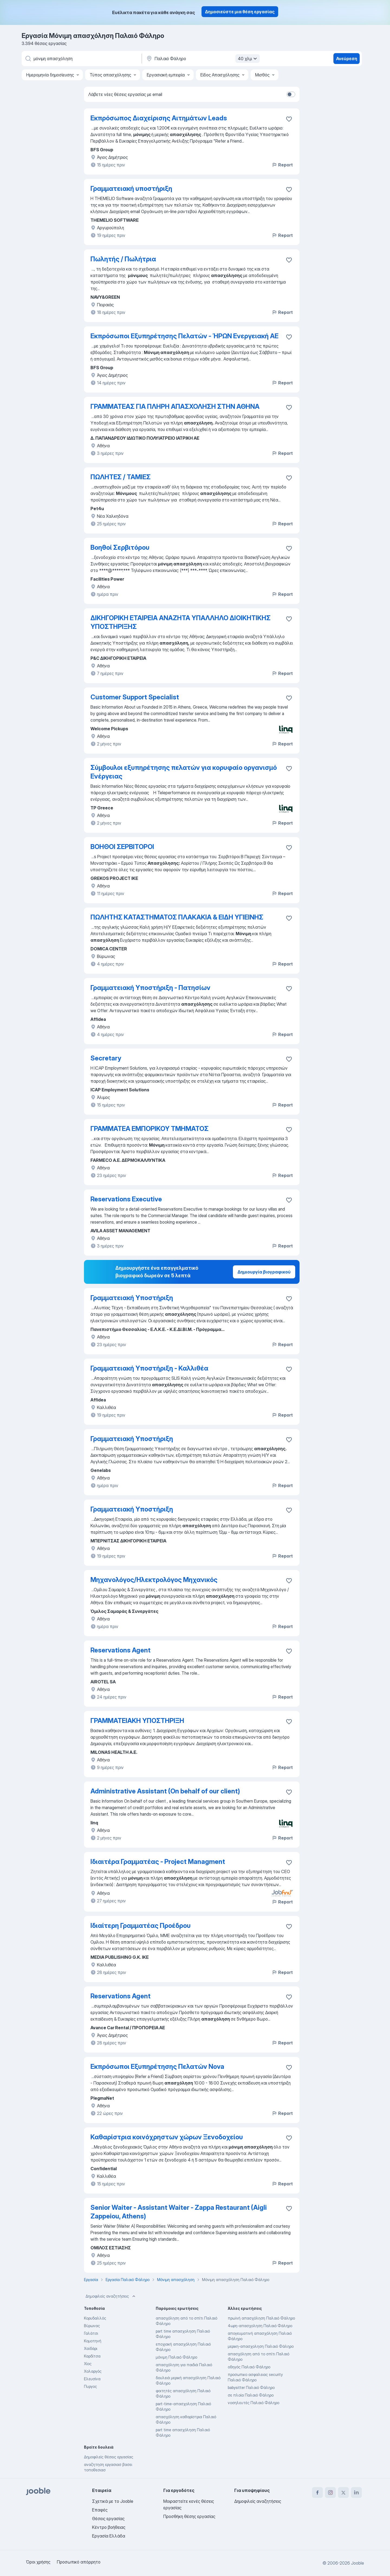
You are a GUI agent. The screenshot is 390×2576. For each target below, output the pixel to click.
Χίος (88, 2363)
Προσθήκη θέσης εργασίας (189, 2516)
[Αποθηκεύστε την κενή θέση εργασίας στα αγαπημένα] (289, 119)
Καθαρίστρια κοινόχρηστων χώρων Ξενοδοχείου (166, 2137)
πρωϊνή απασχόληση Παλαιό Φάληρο (261, 2318)
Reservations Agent (120, 1650)
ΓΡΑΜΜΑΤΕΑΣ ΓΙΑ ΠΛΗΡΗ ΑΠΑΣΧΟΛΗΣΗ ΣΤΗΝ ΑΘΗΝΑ (174, 406)
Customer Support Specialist (134, 697)
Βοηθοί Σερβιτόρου (120, 547)
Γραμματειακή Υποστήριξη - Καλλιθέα (149, 1368)
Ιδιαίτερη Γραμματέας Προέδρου (140, 1925)
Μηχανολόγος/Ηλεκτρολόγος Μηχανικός (153, 1580)
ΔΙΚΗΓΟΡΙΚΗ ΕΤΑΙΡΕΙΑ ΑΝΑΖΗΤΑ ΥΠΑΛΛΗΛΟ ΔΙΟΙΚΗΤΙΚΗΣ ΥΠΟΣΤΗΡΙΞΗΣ (180, 622)
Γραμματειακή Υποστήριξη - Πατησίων (150, 988)
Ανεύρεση (346, 58)
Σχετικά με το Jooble (112, 2501)
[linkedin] (356, 2492)
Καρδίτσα (92, 2356)
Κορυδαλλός (95, 2318)
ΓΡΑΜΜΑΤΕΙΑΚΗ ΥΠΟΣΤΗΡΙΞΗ (137, 1721)
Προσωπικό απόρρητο (78, 2562)
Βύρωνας (92, 2325)
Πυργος (90, 2386)
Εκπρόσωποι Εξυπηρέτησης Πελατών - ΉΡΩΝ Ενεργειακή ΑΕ (184, 336)
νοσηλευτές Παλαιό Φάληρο (253, 2402)
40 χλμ (248, 58)
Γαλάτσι (91, 2333)
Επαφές (100, 2510)
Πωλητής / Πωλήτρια (123, 259)
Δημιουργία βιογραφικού (264, 1272)
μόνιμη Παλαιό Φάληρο (176, 2357)
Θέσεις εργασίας (108, 2518)
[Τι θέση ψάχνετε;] (81, 58)
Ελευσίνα (92, 2378)
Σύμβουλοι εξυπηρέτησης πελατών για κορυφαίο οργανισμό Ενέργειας (183, 772)
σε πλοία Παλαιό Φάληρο (251, 2395)
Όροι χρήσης (38, 2562)
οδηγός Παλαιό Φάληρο (249, 2367)
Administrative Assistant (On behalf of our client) (165, 1791)
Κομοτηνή (92, 2341)
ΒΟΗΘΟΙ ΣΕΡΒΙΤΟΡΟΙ (122, 847)
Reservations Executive (126, 1199)
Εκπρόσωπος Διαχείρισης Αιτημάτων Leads (158, 118)
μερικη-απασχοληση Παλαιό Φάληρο (261, 2346)
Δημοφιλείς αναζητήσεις (111, 2296)
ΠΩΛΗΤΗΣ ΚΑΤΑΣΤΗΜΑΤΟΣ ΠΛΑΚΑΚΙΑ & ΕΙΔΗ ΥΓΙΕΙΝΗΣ (176, 917)
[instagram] (330, 2492)
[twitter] (343, 2492)
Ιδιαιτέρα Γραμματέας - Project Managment (157, 1862)
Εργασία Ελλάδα (108, 2536)
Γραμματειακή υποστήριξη (131, 188)
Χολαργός (93, 2371)
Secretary (105, 1058)
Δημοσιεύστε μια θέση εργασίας (240, 11)
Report (282, 165)
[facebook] (317, 2492)
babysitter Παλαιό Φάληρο (251, 2387)
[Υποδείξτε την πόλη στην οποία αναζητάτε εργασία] (202, 58)
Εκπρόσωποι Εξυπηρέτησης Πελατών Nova (157, 2066)
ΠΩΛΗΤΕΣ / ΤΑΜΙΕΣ (120, 477)
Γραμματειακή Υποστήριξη (131, 1298)
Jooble (357, 2563)
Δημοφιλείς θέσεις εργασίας (108, 2457)
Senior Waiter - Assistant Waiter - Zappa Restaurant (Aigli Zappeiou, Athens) (178, 2212)
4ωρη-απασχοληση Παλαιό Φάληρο (260, 2325)
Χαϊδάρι (90, 2348)
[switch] (291, 94)
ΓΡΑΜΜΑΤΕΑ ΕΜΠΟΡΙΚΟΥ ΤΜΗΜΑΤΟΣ (149, 1129)
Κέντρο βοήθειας (108, 2527)
